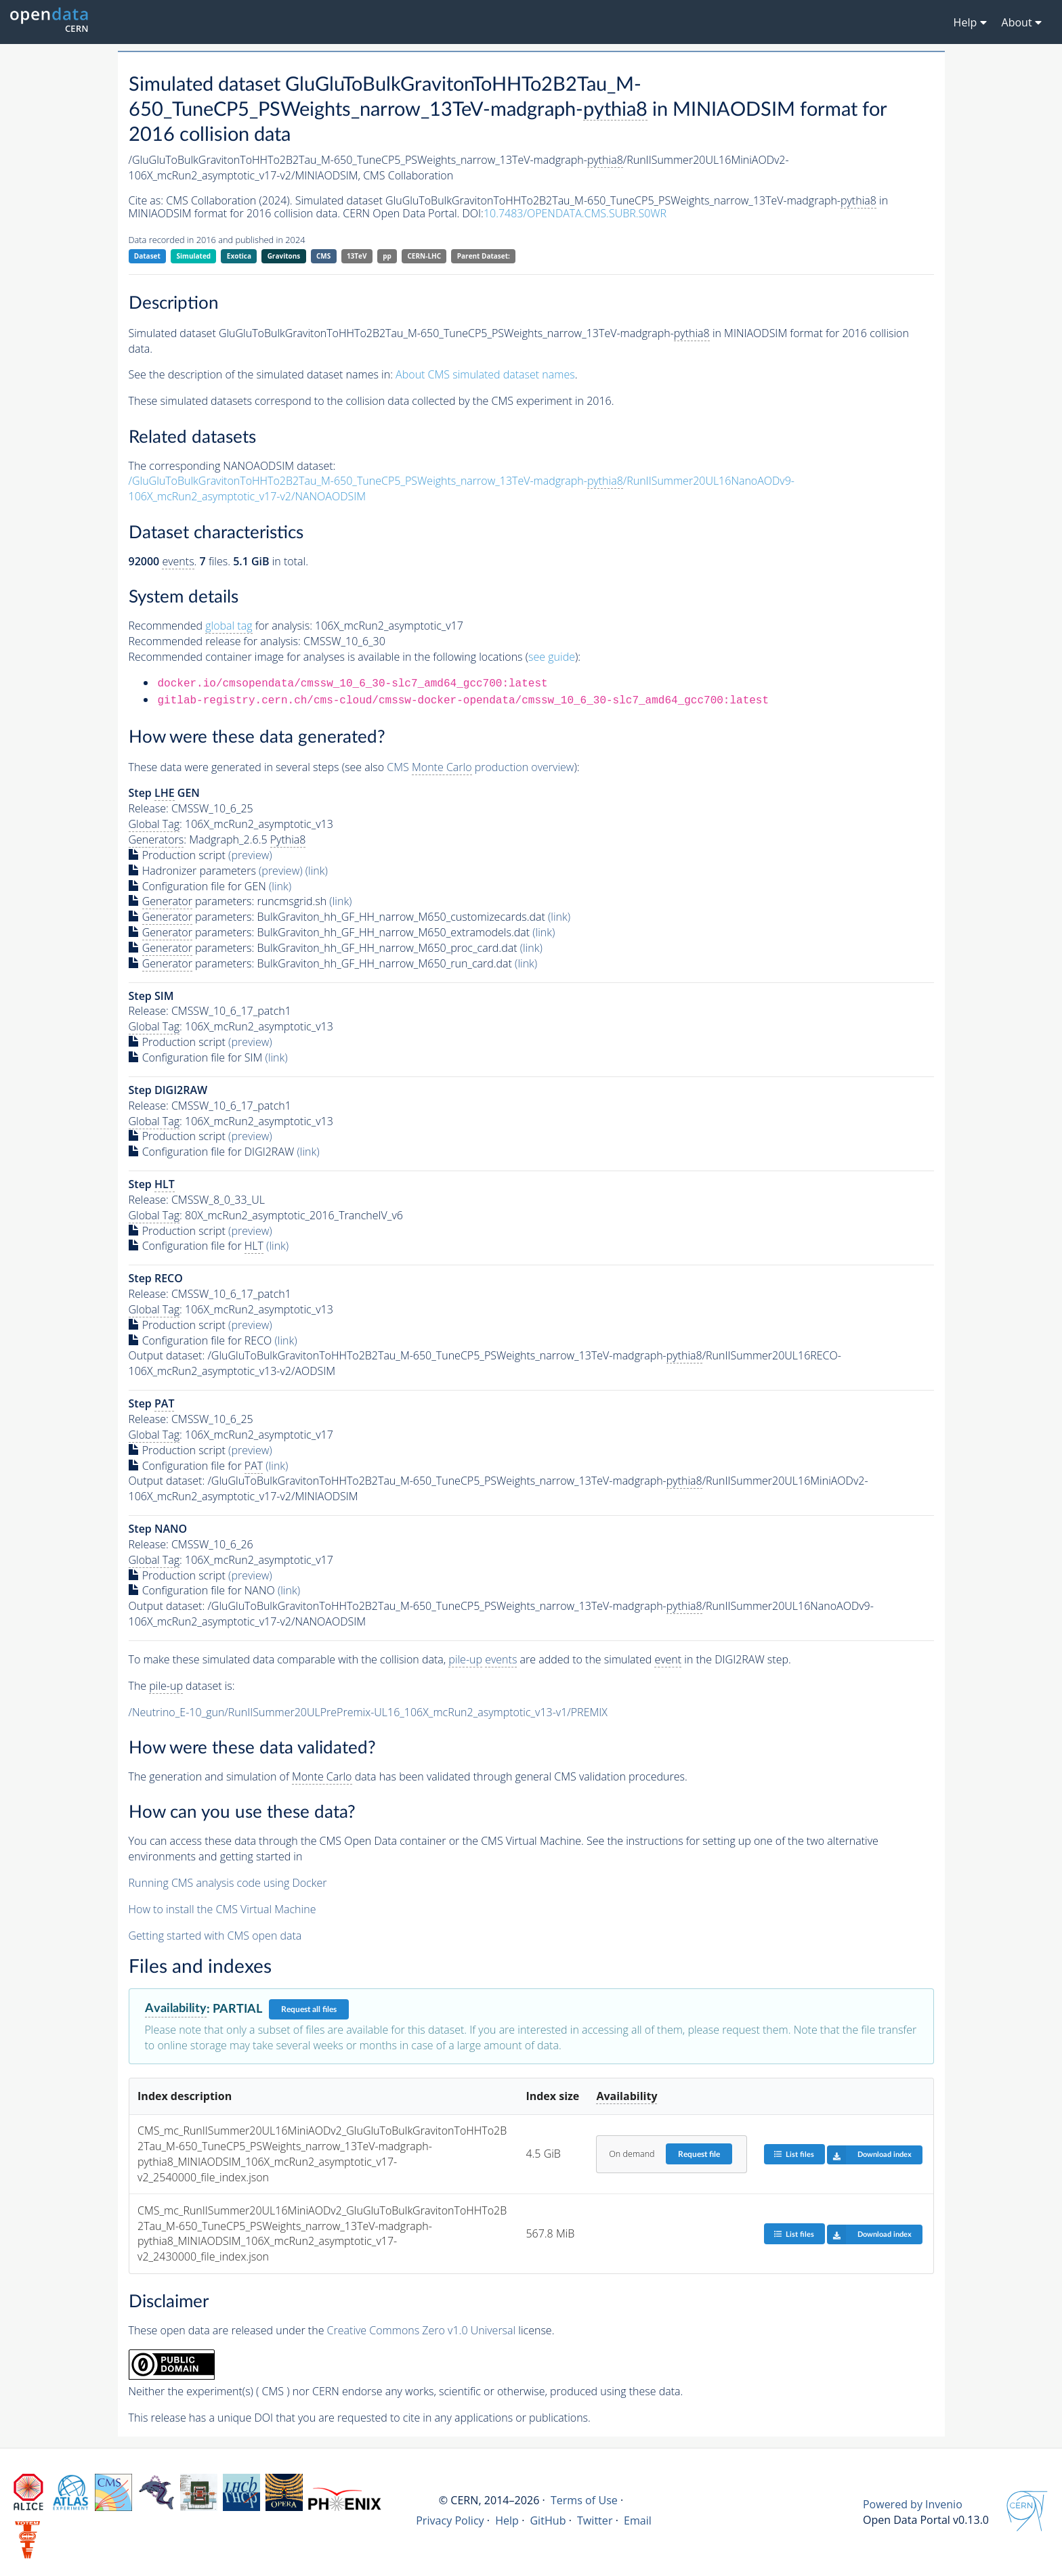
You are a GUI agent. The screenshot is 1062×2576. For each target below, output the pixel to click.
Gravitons (284, 256)
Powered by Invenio (912, 2504)
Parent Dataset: (483, 256)
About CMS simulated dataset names (485, 374)
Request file (699, 2154)
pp (387, 256)
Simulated (194, 256)
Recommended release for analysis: (215, 641)
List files (793, 2153)
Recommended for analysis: (220, 626)
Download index (869, 2154)
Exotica (239, 256)
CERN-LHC (425, 256)
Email (638, 2520)
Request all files (309, 2009)
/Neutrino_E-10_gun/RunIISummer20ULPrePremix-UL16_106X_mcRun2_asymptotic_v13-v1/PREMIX (368, 1712)
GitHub (548, 2520)
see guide (551, 656)
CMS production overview (480, 767)
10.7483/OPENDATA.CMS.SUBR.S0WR (575, 213)
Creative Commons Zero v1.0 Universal (421, 2330)
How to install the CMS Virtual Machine (222, 1909)
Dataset (147, 256)
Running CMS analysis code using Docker (228, 1882)
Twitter (595, 2520)
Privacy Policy (450, 2520)
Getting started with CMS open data (215, 1935)
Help (507, 2520)
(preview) (250, 855)
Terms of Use (584, 2500)
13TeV (357, 256)
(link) (316, 870)
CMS (323, 256)
